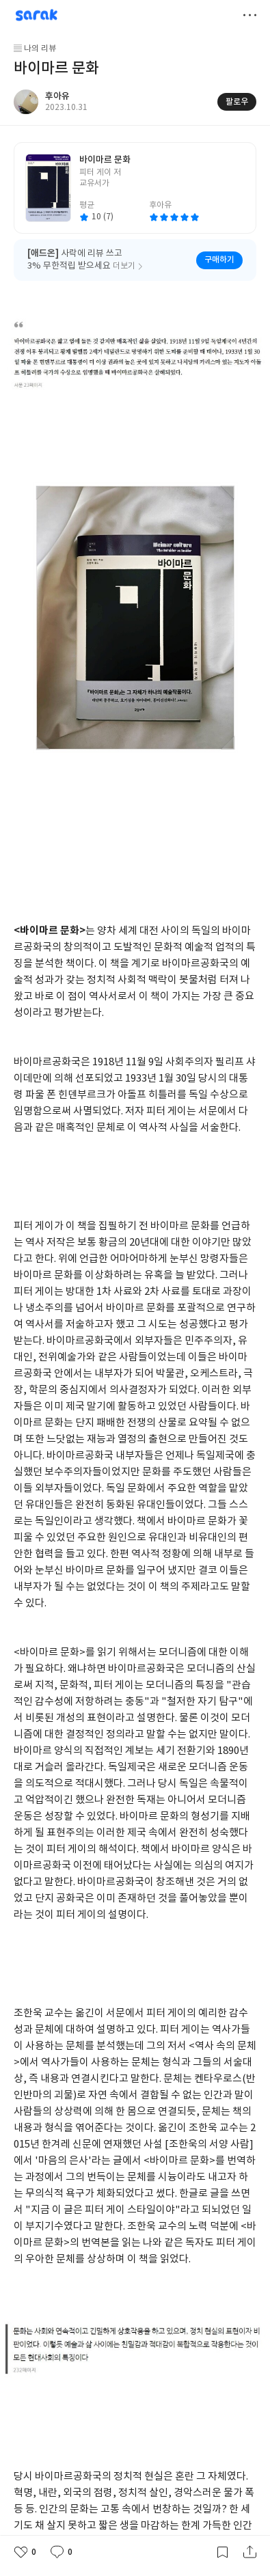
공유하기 (249, 2552)
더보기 (249, 15)
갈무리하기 (222, 2552)
